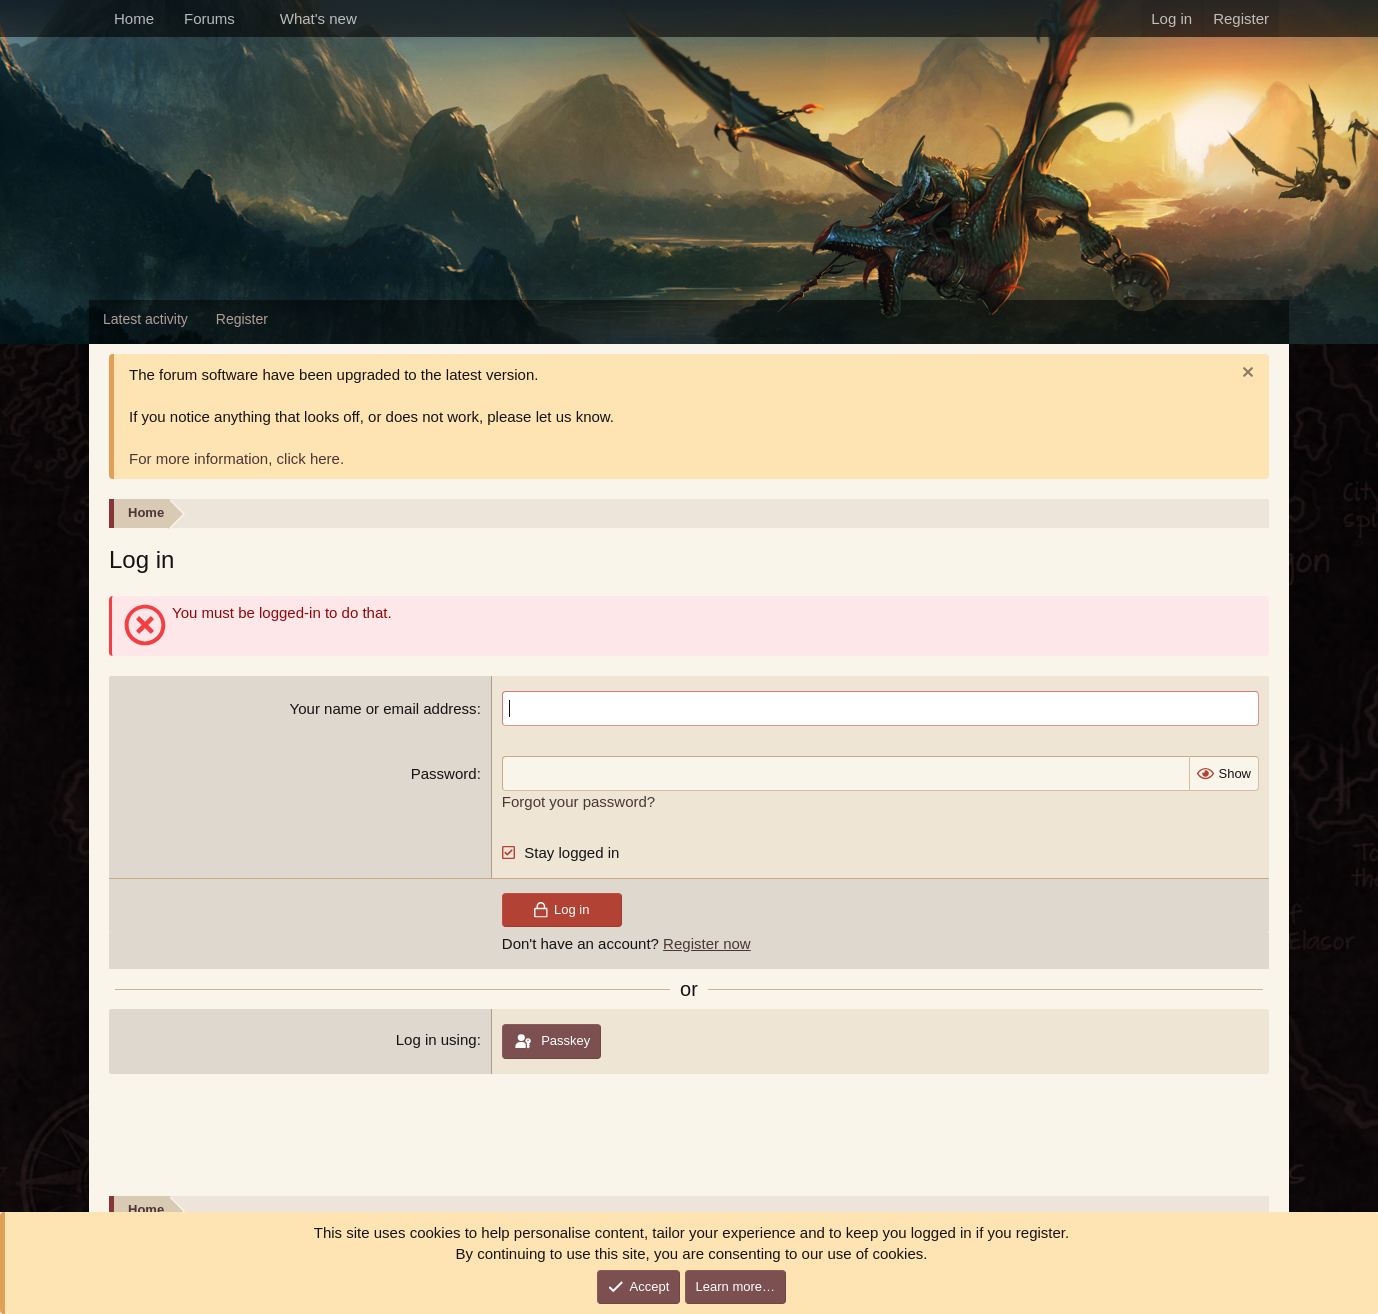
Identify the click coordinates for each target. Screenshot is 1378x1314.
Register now (707, 943)
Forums (209, 18)
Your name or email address (383, 708)
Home (134, 18)
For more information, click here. (236, 458)
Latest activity (145, 319)
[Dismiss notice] (1245, 374)
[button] (251, 18)
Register (242, 319)
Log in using (436, 1039)
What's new (318, 18)
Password (444, 773)
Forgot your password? (578, 801)
